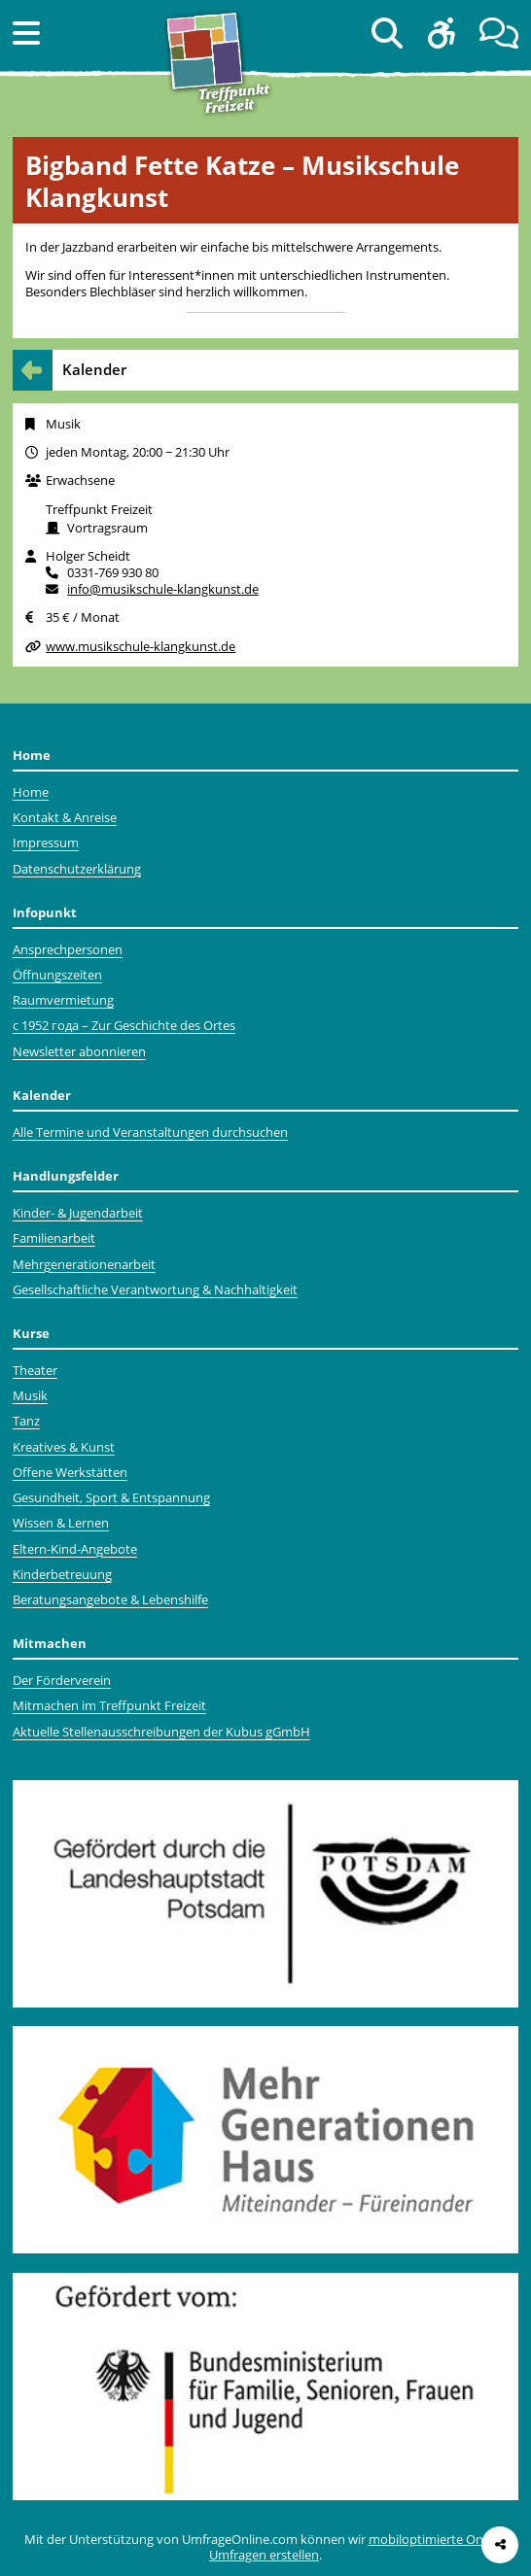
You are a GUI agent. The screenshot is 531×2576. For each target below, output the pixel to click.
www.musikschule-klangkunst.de (140, 646)
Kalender (94, 370)
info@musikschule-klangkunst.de (163, 589)
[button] (26, 32)
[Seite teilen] (499, 2544)
